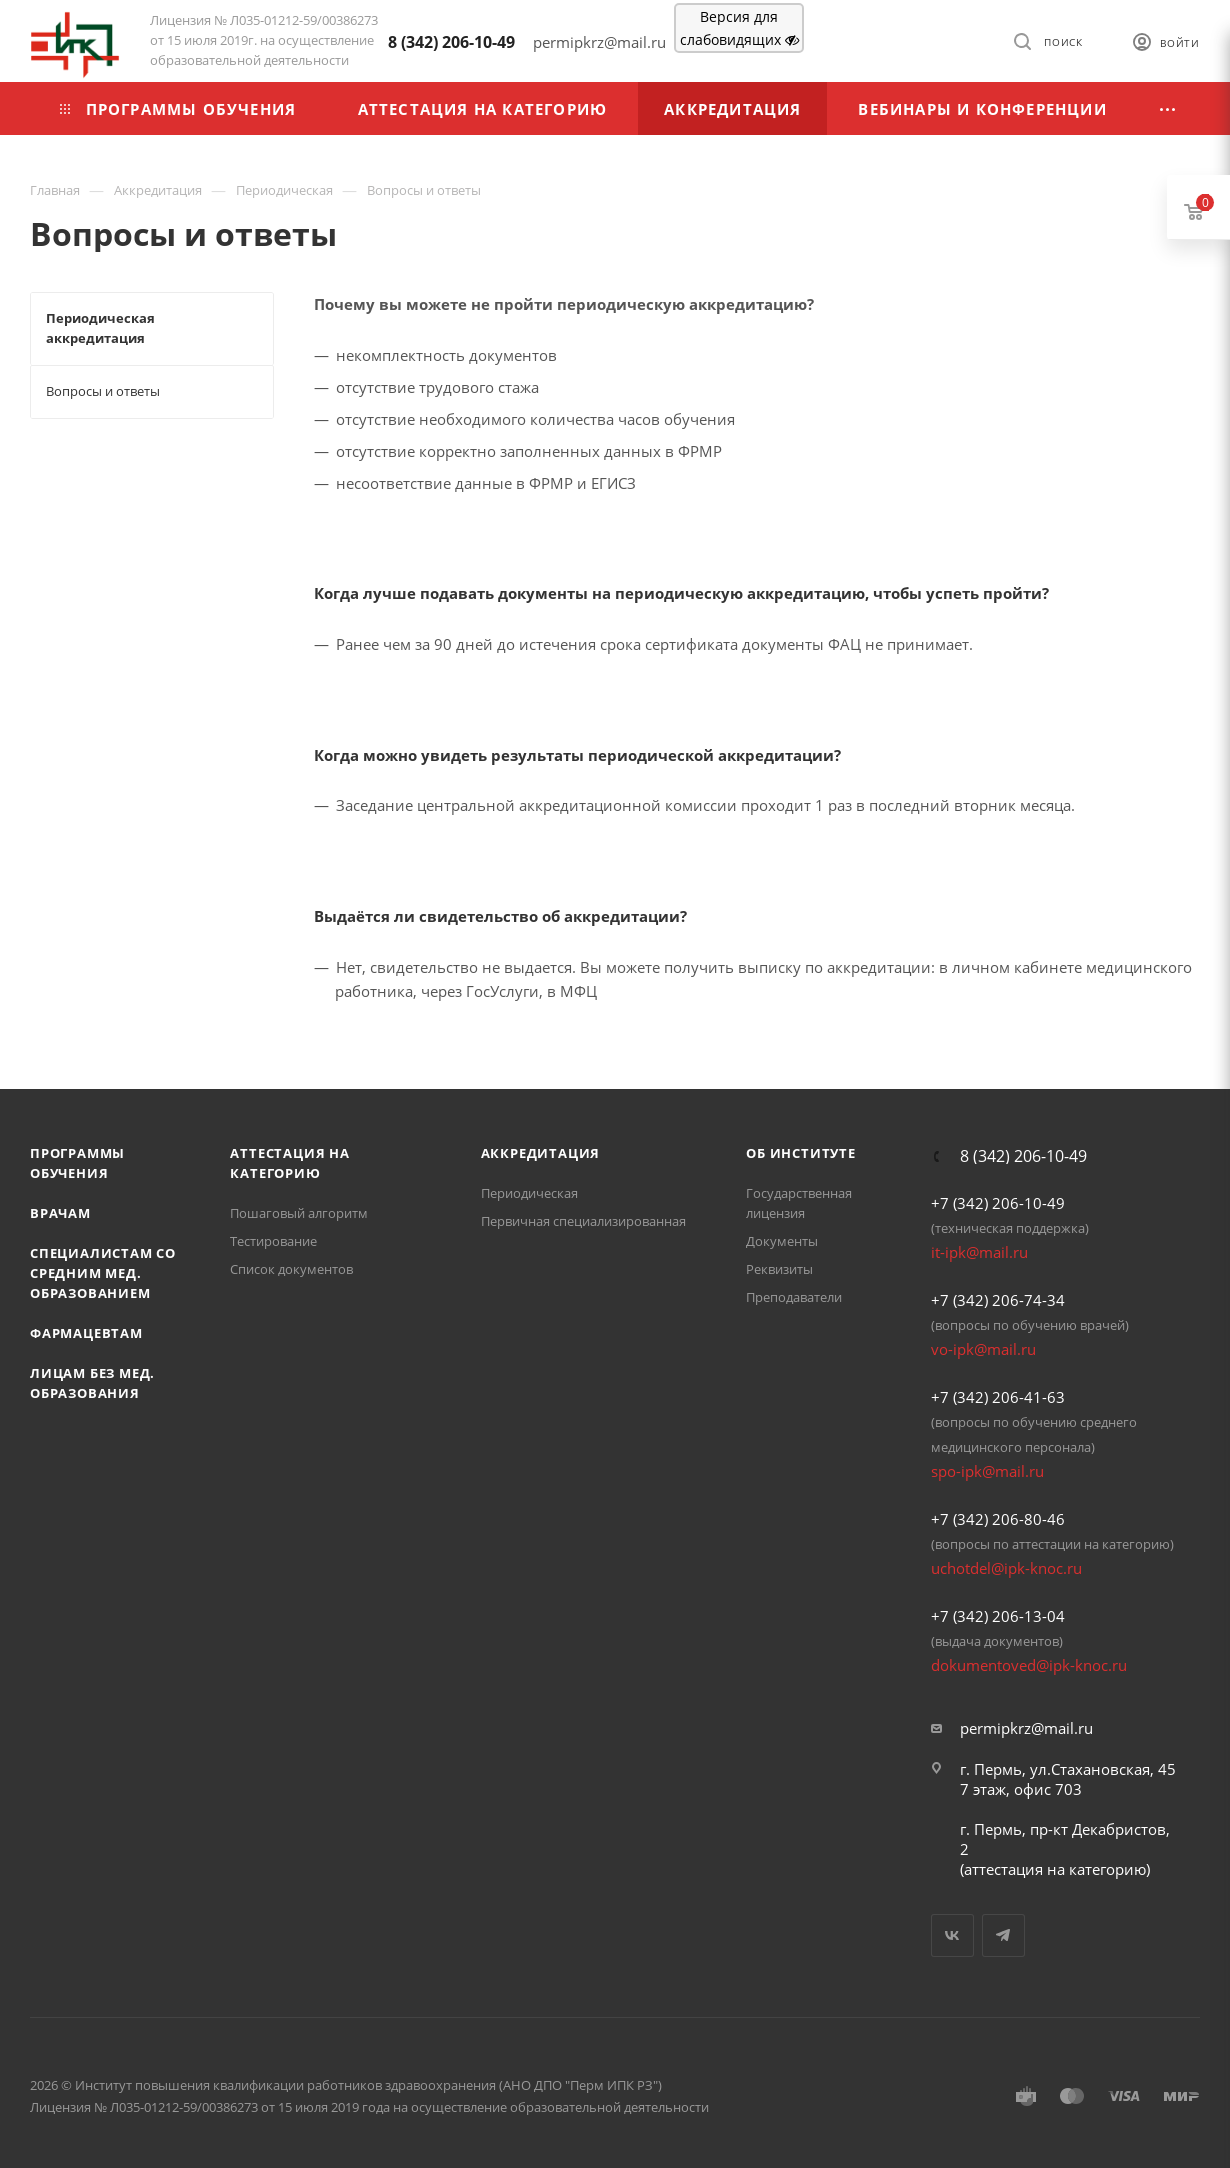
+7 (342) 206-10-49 (998, 1203)
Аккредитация (541, 1153)
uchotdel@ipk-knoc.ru (1006, 1568)
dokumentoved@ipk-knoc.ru (1029, 1665)
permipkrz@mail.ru (1026, 1728)
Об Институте (801, 1153)
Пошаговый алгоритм (299, 1213)
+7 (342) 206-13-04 (998, 1616)
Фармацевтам (86, 1333)
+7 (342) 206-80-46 (998, 1519)
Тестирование (273, 1241)
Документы (782, 1241)
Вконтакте (952, 1935)
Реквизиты (779, 1269)
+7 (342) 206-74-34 (998, 1300)
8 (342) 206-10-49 (451, 42)
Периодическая (529, 1193)
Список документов (291, 1269)
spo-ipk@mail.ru (987, 1471)
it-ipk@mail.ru (979, 1252)
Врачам (60, 1213)
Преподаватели (794, 1297)
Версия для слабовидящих (739, 28)
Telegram (1003, 1935)
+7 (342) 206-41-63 (998, 1397)
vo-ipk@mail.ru (983, 1349)
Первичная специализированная (583, 1221)
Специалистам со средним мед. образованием (103, 1273)
